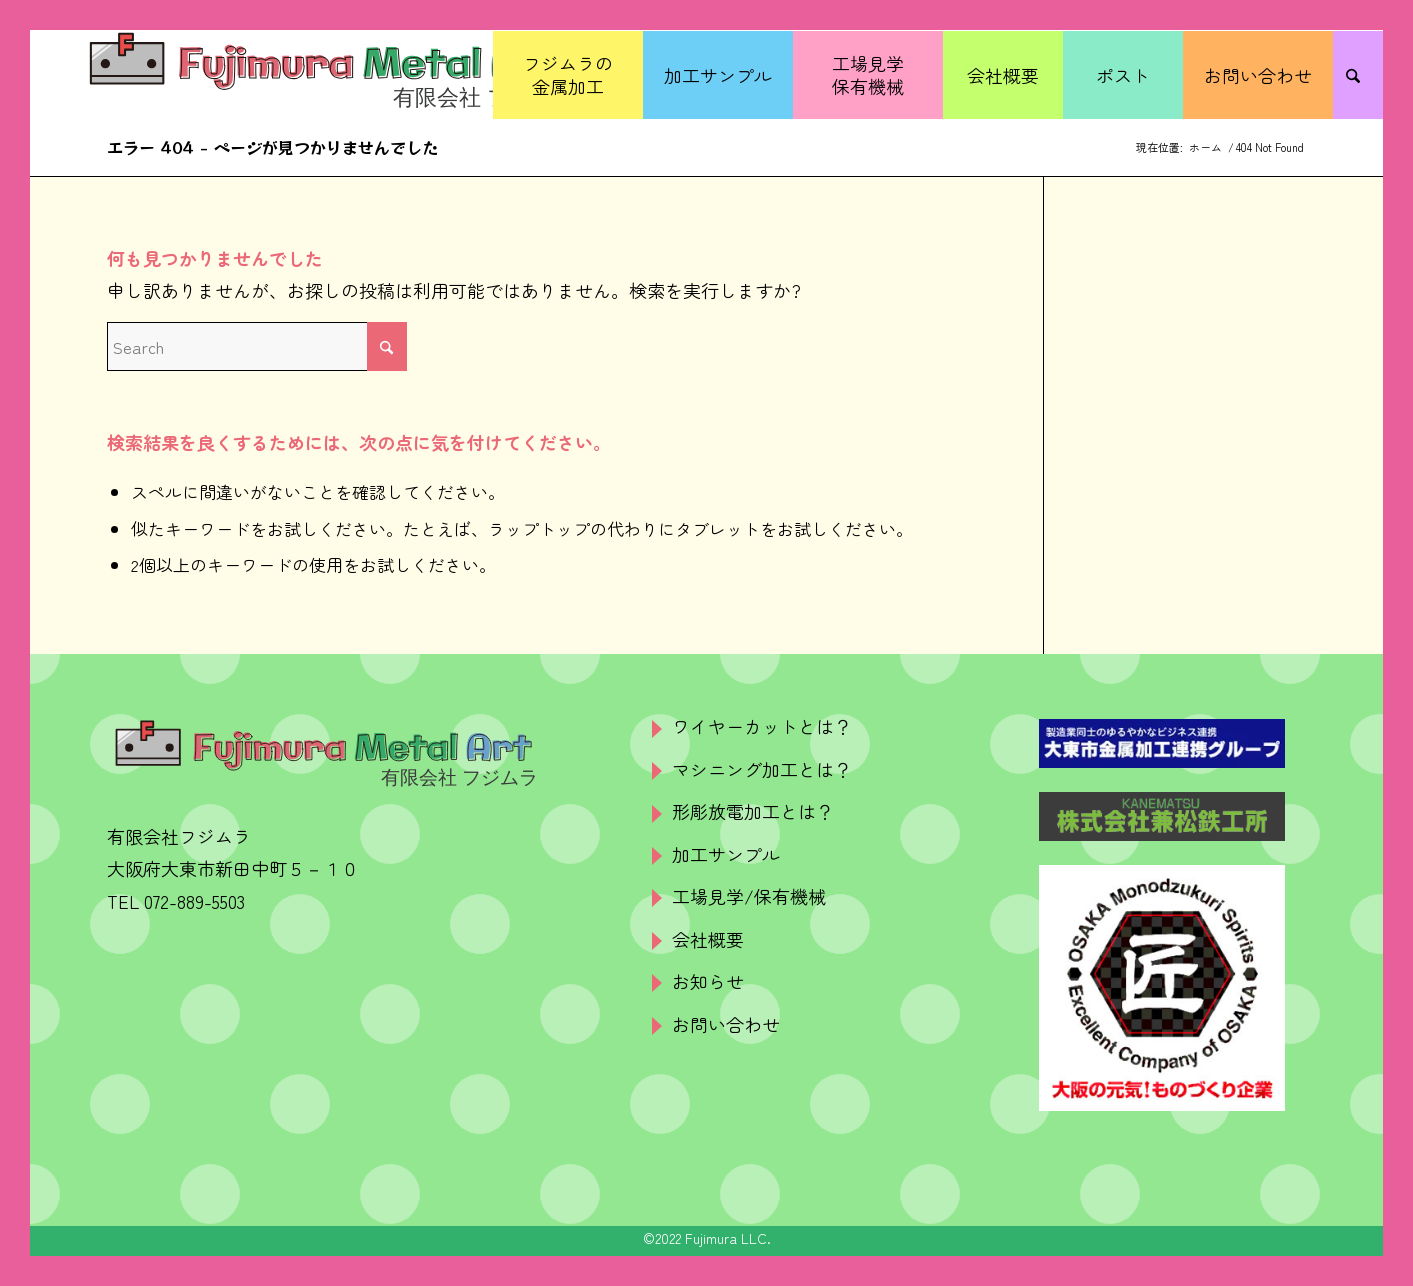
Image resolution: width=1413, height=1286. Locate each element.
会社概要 (708, 939)
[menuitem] (568, 75)
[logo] (329, 75)
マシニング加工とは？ (762, 769)
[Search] (1358, 75)
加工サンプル (726, 854)
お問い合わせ (726, 1024)
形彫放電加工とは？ (753, 811)
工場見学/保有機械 (749, 896)
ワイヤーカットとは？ (762, 726)
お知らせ (708, 981)
